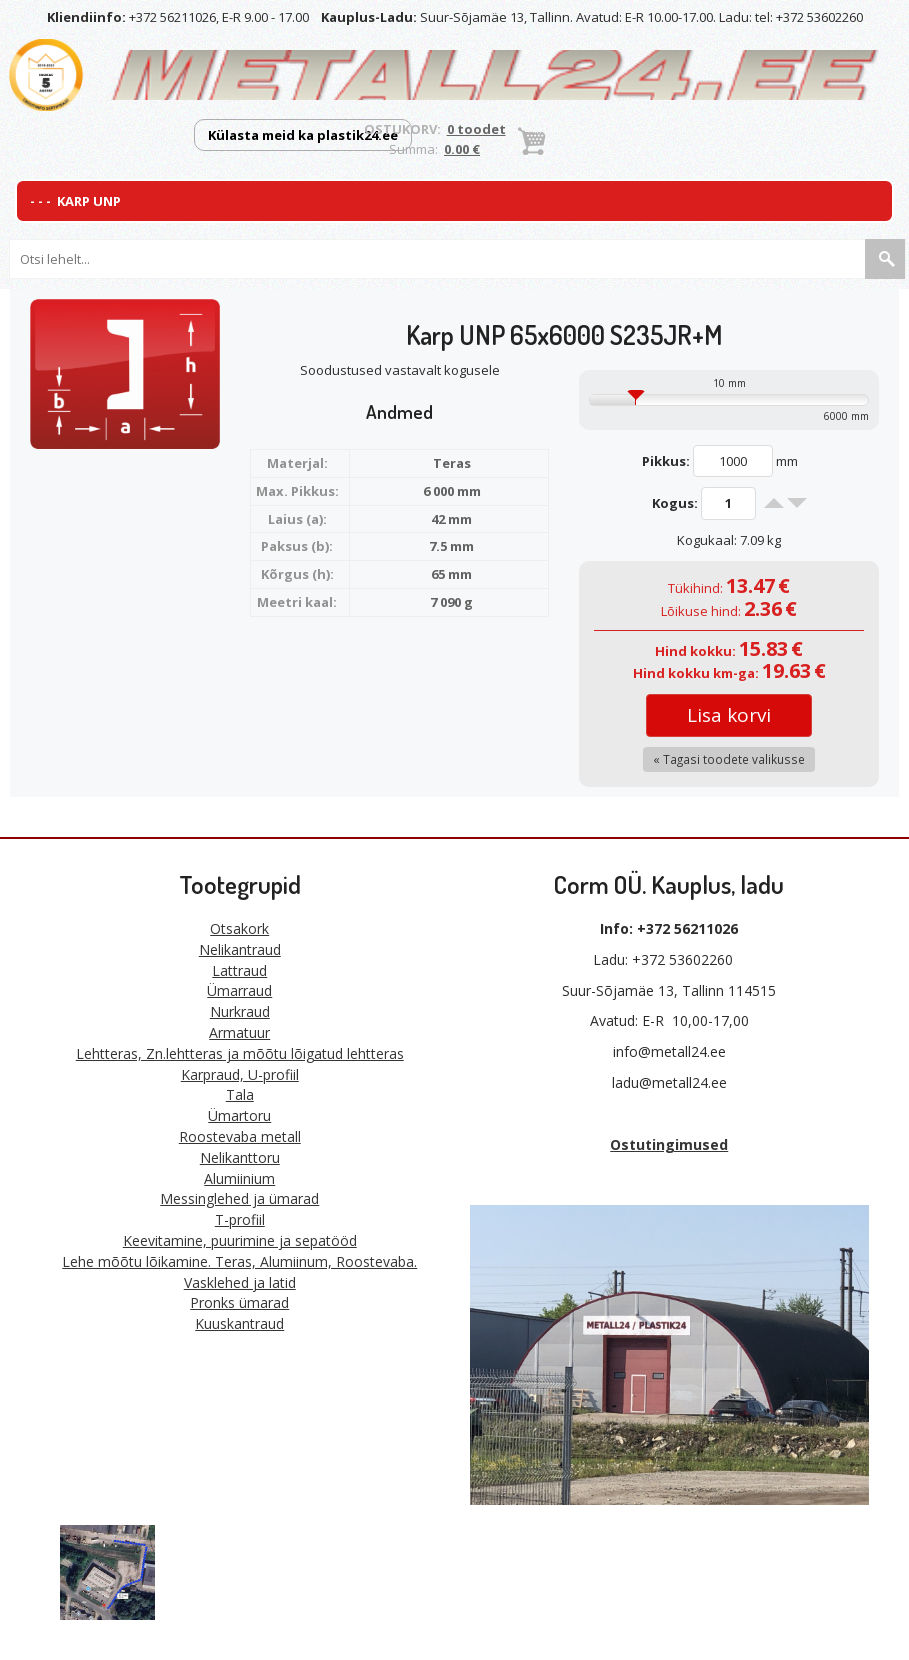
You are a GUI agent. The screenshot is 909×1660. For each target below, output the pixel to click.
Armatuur (239, 1032)
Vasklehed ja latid (240, 1282)
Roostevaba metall (240, 1136)
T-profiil (240, 1219)
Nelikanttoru (240, 1157)
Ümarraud (239, 990)
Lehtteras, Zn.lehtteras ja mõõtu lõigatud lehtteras (240, 1053)
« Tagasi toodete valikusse (729, 759)
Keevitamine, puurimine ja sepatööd (240, 1240)
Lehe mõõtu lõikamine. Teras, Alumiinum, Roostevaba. (239, 1261)
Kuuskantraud (239, 1323)
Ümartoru (239, 1115)
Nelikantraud (240, 949)
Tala (240, 1094)
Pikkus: (666, 461)
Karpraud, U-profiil (240, 1074)
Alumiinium (239, 1178)
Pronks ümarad (239, 1302)
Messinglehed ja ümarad (239, 1198)
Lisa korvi (729, 715)
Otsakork (239, 928)
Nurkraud (240, 1011)
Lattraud (239, 970)
